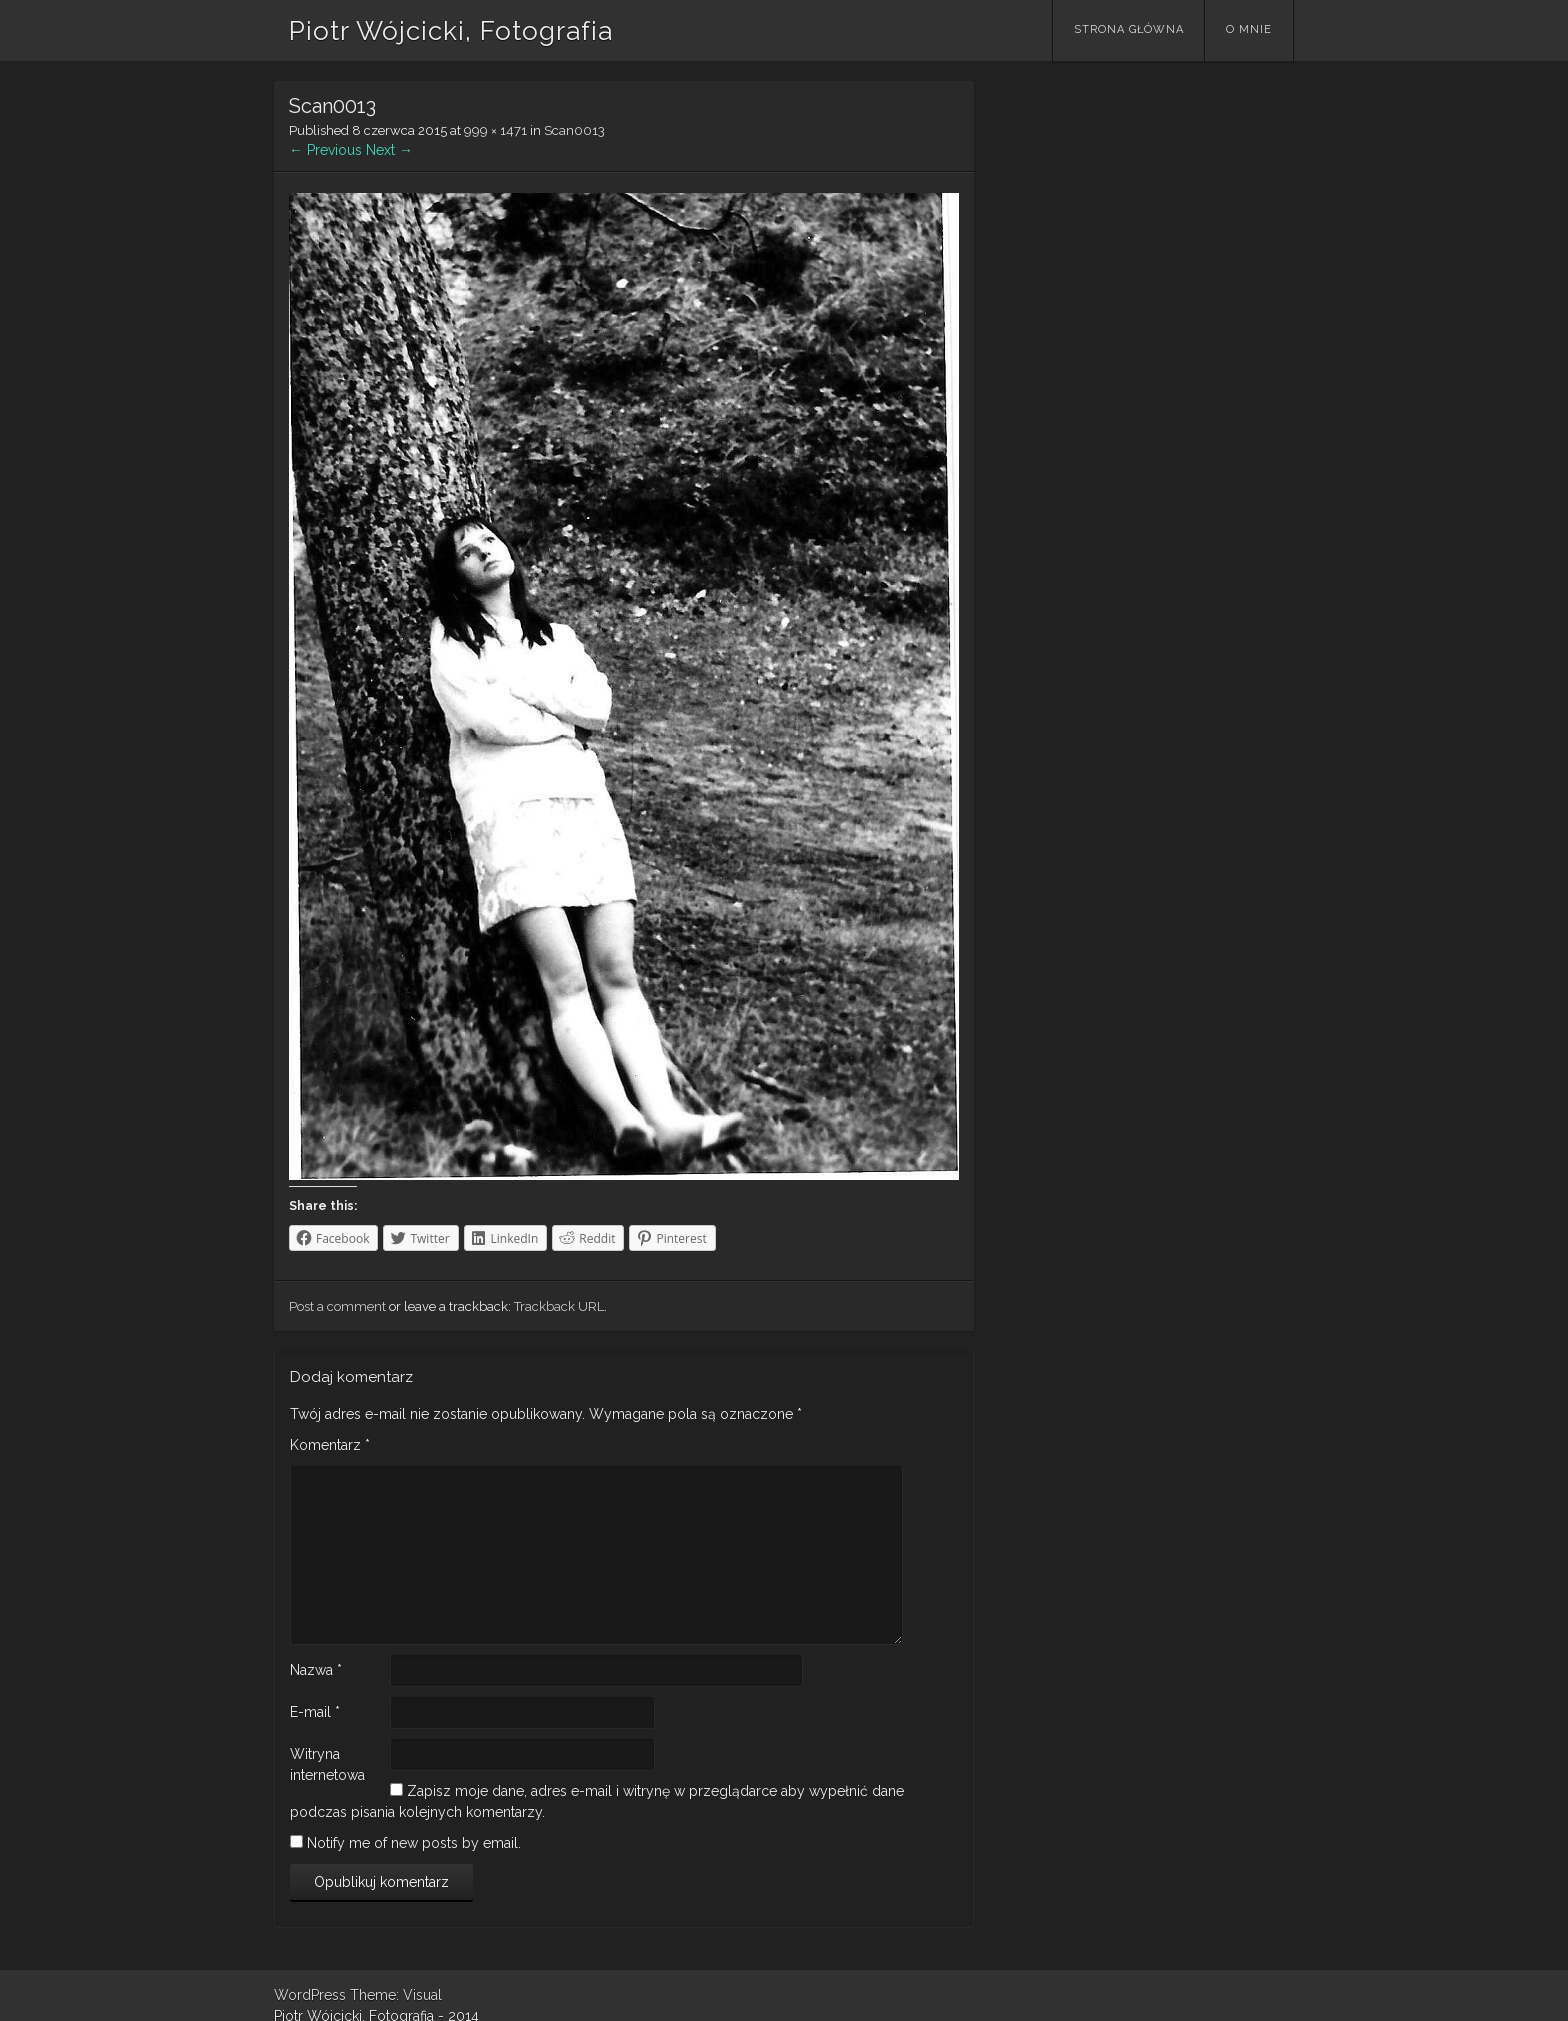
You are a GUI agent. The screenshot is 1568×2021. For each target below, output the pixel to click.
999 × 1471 (495, 130)
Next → (389, 150)
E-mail (315, 1712)
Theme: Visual (396, 1995)
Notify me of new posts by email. (414, 1843)
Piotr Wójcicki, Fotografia (451, 31)
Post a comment (337, 1306)
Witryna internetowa (327, 1764)
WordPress (310, 1995)
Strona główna (1129, 29)
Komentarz (330, 1445)
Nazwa (316, 1670)
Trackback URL (559, 1306)
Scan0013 (574, 130)
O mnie (1249, 29)
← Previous (325, 150)
